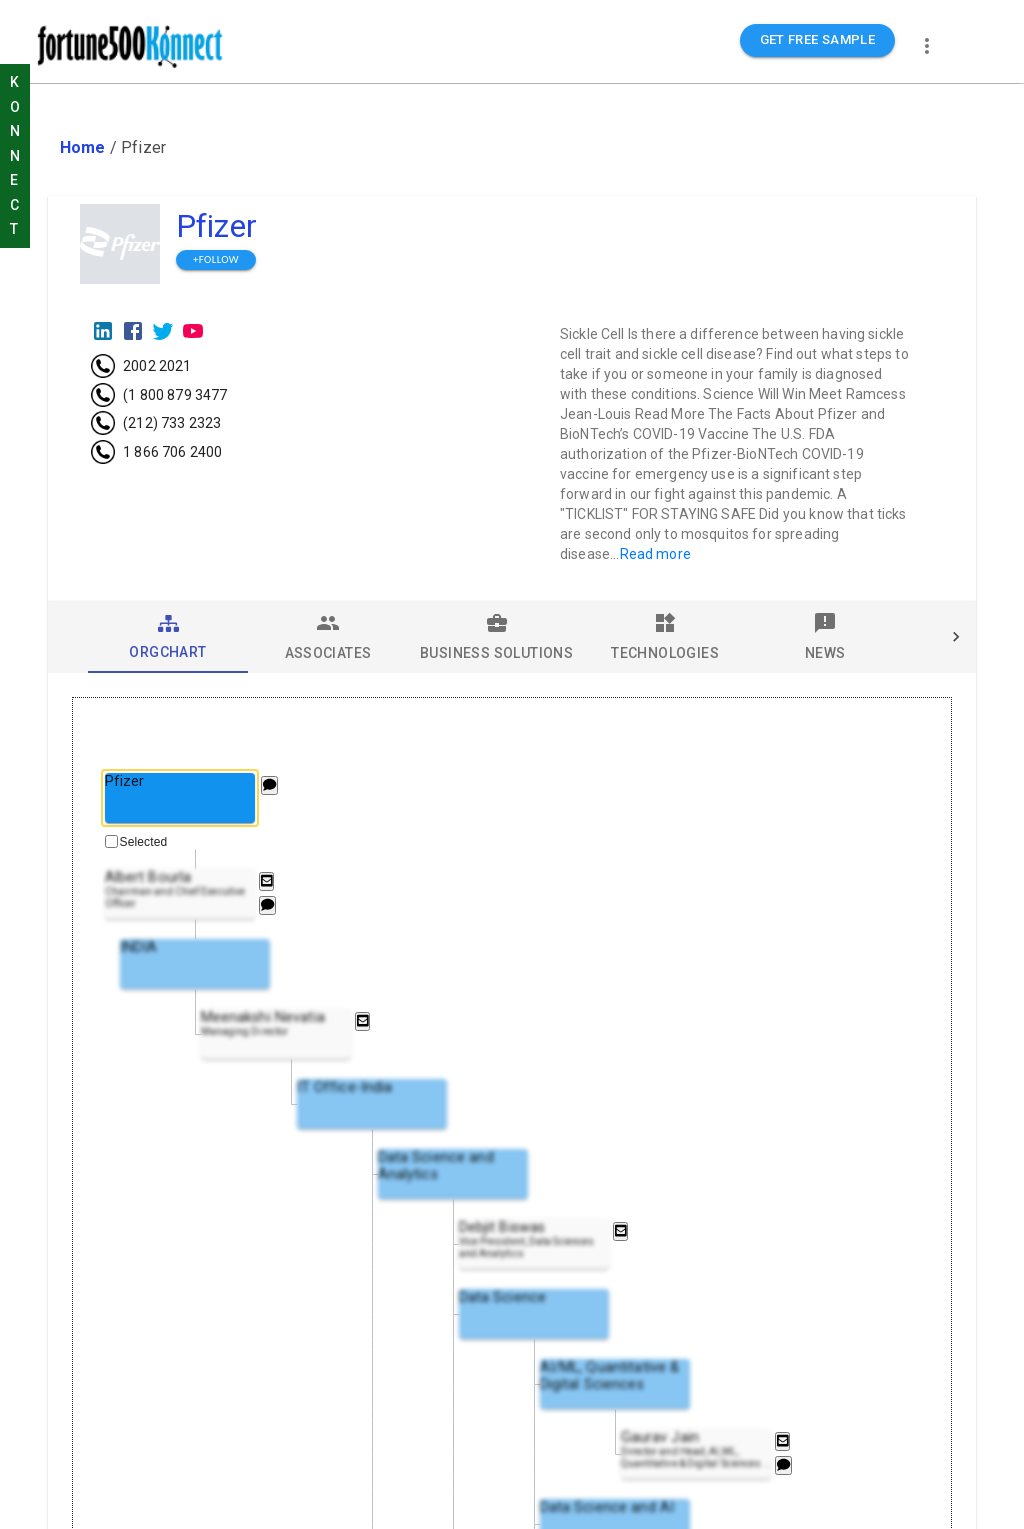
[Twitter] (163, 331)
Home (83, 147)
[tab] (168, 637)
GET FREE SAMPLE (818, 40)
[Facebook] (133, 331)
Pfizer (216, 226)
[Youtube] (193, 331)
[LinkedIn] (103, 331)
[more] (927, 46)
